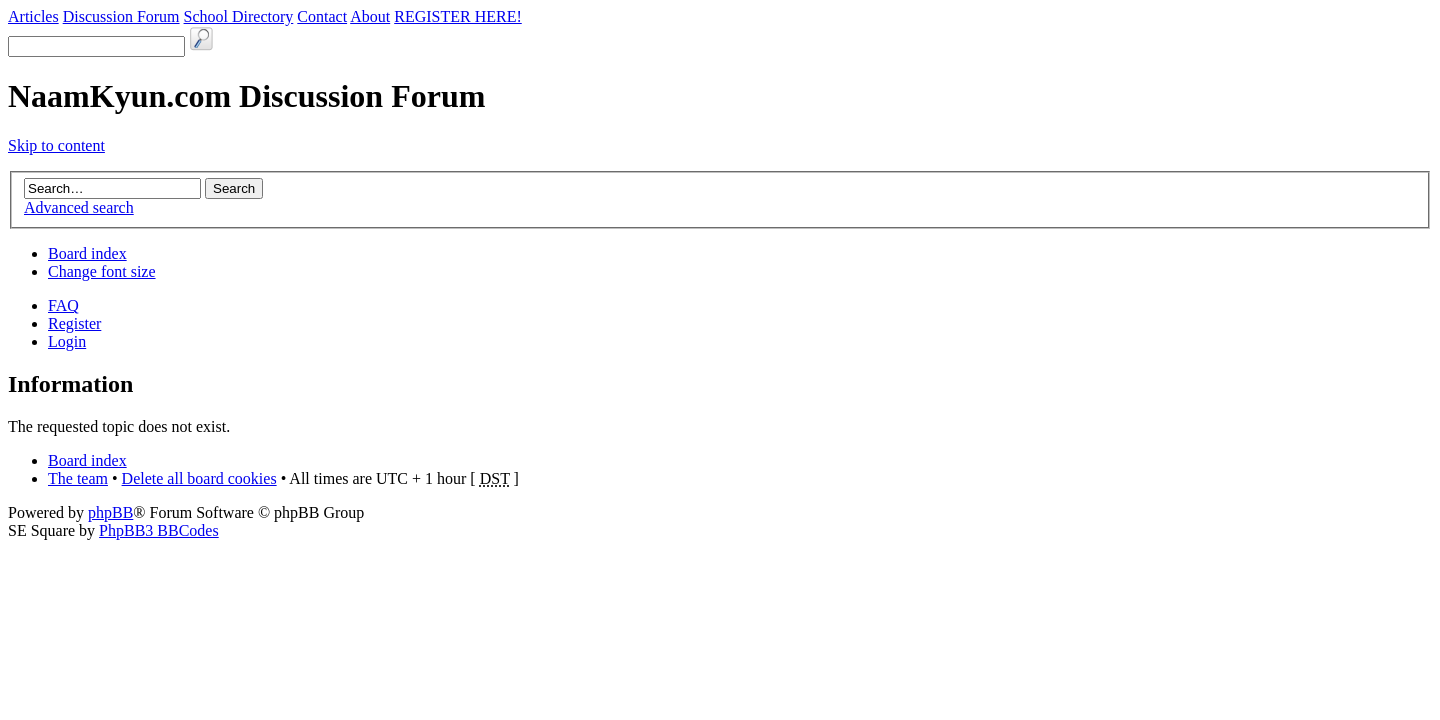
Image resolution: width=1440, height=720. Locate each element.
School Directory (239, 16)
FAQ (63, 305)
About (370, 16)
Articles (33, 16)
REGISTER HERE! (458, 16)
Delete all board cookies (199, 478)
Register (74, 323)
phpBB (110, 512)
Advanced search (79, 207)
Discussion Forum (121, 16)
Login (67, 341)
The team (78, 478)
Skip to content (56, 145)
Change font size (102, 271)
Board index (87, 253)
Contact (322, 16)
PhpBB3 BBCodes (159, 530)
